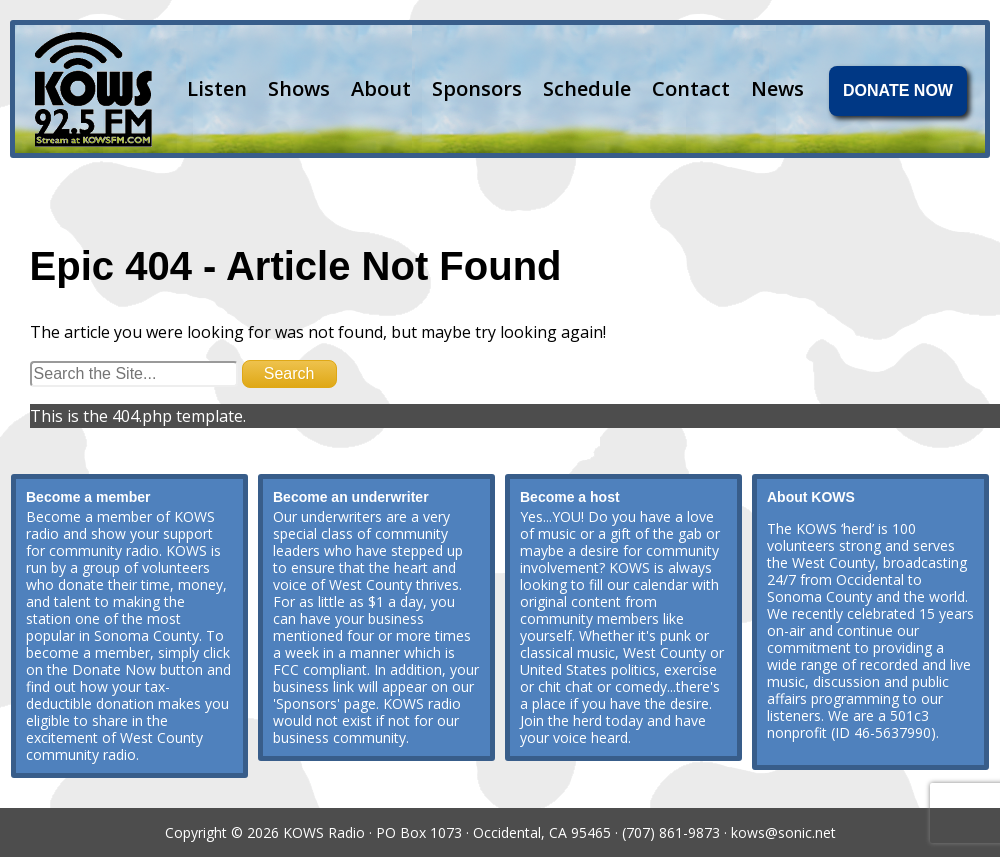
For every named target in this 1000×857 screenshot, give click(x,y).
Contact (691, 88)
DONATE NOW (898, 90)
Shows (299, 88)
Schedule (587, 88)
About (381, 88)
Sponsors (477, 88)
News (777, 88)
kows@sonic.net (783, 832)
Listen (217, 88)
